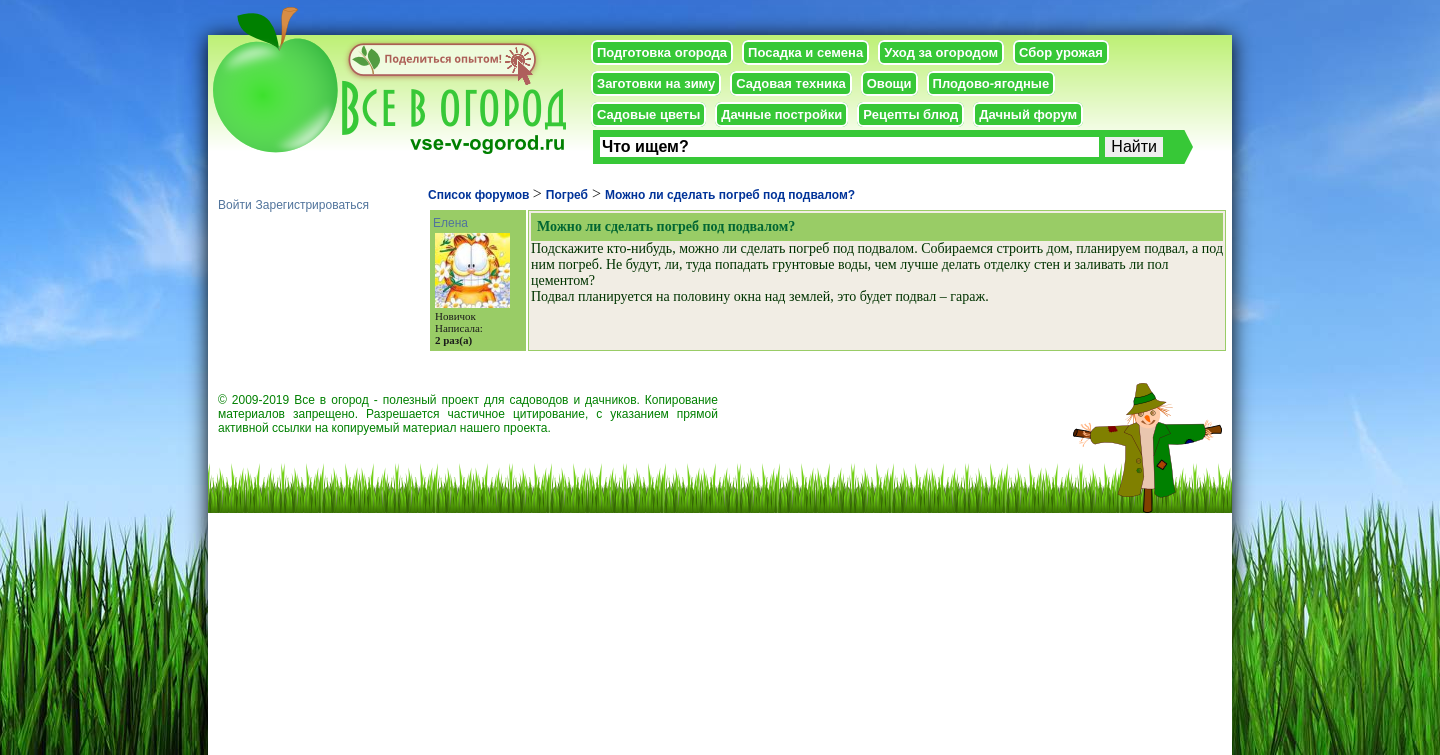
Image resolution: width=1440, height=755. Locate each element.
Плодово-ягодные (991, 83)
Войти (235, 205)
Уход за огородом (941, 52)
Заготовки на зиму (656, 83)
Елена (450, 223)
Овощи (889, 83)
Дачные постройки (781, 114)
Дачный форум (1028, 114)
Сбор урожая (1061, 52)
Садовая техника (790, 83)
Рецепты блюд (910, 114)
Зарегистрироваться (312, 205)
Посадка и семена (805, 52)
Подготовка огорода (662, 52)
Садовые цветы (648, 114)
